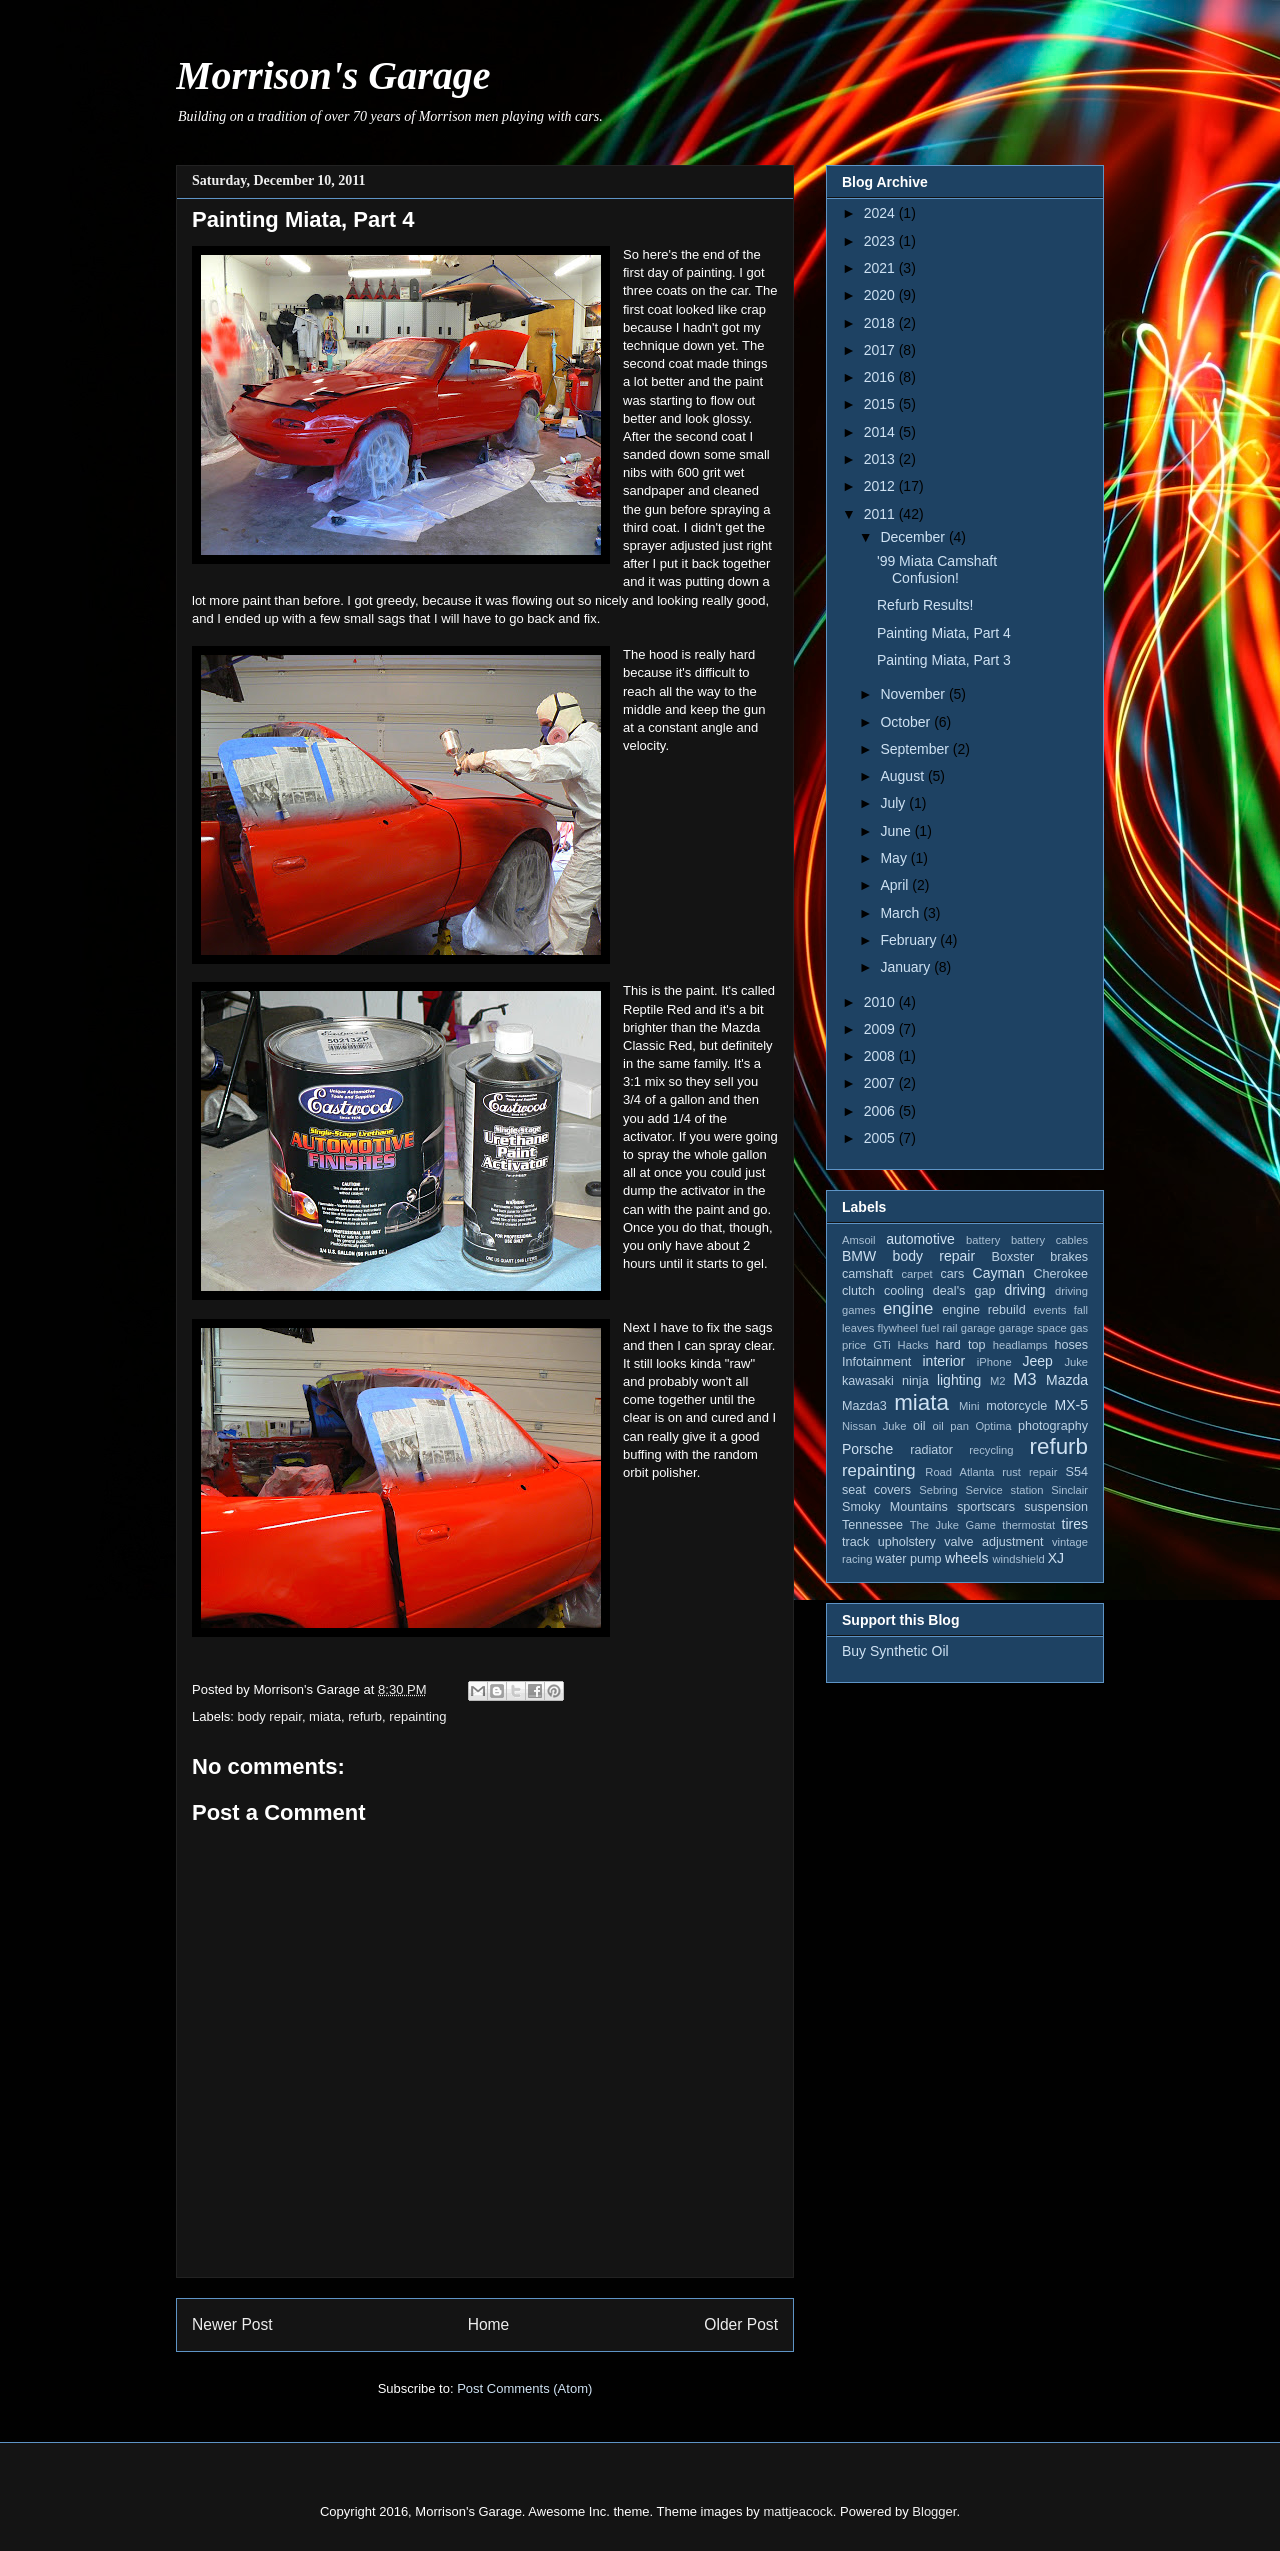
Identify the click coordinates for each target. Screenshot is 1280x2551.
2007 (881, 1083)
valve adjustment (993, 1542)
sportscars (986, 1507)
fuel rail (939, 1328)
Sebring (938, 1490)
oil (919, 1426)
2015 (881, 404)
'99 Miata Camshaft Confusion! (937, 569)
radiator (931, 1450)
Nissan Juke (874, 1426)
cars (952, 1274)
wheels (967, 1558)
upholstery (907, 1542)
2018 (881, 323)
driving (1024, 1290)
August (903, 776)
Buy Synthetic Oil (895, 1651)
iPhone (994, 1362)
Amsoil (859, 1240)
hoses (1071, 1345)
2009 (881, 1029)
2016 (881, 377)
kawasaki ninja (885, 1381)
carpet (916, 1274)
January (907, 967)
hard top (961, 1345)
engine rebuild (983, 1310)
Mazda (1067, 1380)
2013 (881, 459)
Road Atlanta (959, 1472)
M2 (998, 1381)
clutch (858, 1291)
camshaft (867, 1274)
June (897, 831)
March (901, 913)
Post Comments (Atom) (524, 2388)
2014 (881, 432)
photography (1053, 1426)
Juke (1076, 1362)
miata (325, 1716)
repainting (417, 1716)
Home (489, 2324)
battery (983, 1240)
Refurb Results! (925, 605)
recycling (991, 1450)
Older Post (741, 2324)
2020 (881, 295)
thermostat (1028, 1525)
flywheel (898, 1328)
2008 (881, 1056)
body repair (270, 1716)
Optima (993, 1426)
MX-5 (1071, 1405)
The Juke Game (953, 1525)
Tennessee (872, 1525)
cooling (904, 1291)
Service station (1005, 1490)
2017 (881, 350)
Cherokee (1060, 1274)
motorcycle (1016, 1406)
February (910, 940)
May (895, 858)
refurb (365, 1716)
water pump (909, 1559)
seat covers (876, 1490)
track (855, 1542)
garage (978, 1328)
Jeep (1037, 1361)
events (1049, 1310)
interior (943, 1361)
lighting (959, 1380)
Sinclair (1069, 1490)
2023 (881, 241)
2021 (881, 268)
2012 (881, 486)
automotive (920, 1239)
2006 (881, 1111)
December (914, 537)
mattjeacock (797, 2511)
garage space (1033, 1328)
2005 (881, 1138)
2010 (881, 1002)
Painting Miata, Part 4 (944, 633)
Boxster (1013, 1257)
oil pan (950, 1426)
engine (908, 1308)
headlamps (1020, 1345)
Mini (969, 1406)
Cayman (999, 1273)
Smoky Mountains (895, 1507)
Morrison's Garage (333, 75)
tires (1075, 1524)
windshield (1018, 1559)
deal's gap (964, 1291)
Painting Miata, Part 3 (944, 660)
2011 (881, 514)
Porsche (867, 1449)
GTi (882, 1345)
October (907, 722)
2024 (881, 213)
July (894, 803)
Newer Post (232, 2324)
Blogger (934, 2511)
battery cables (1049, 1240)
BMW (859, 1256)
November (914, 694)
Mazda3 (864, 1406)
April (896, 885)
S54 (1077, 1472)
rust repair (1029, 1472)
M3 (1024, 1379)
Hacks (913, 1345)
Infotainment (876, 1362)
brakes (1069, 1257)
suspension (1056, 1507)
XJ (1056, 1558)
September (916, 749)
